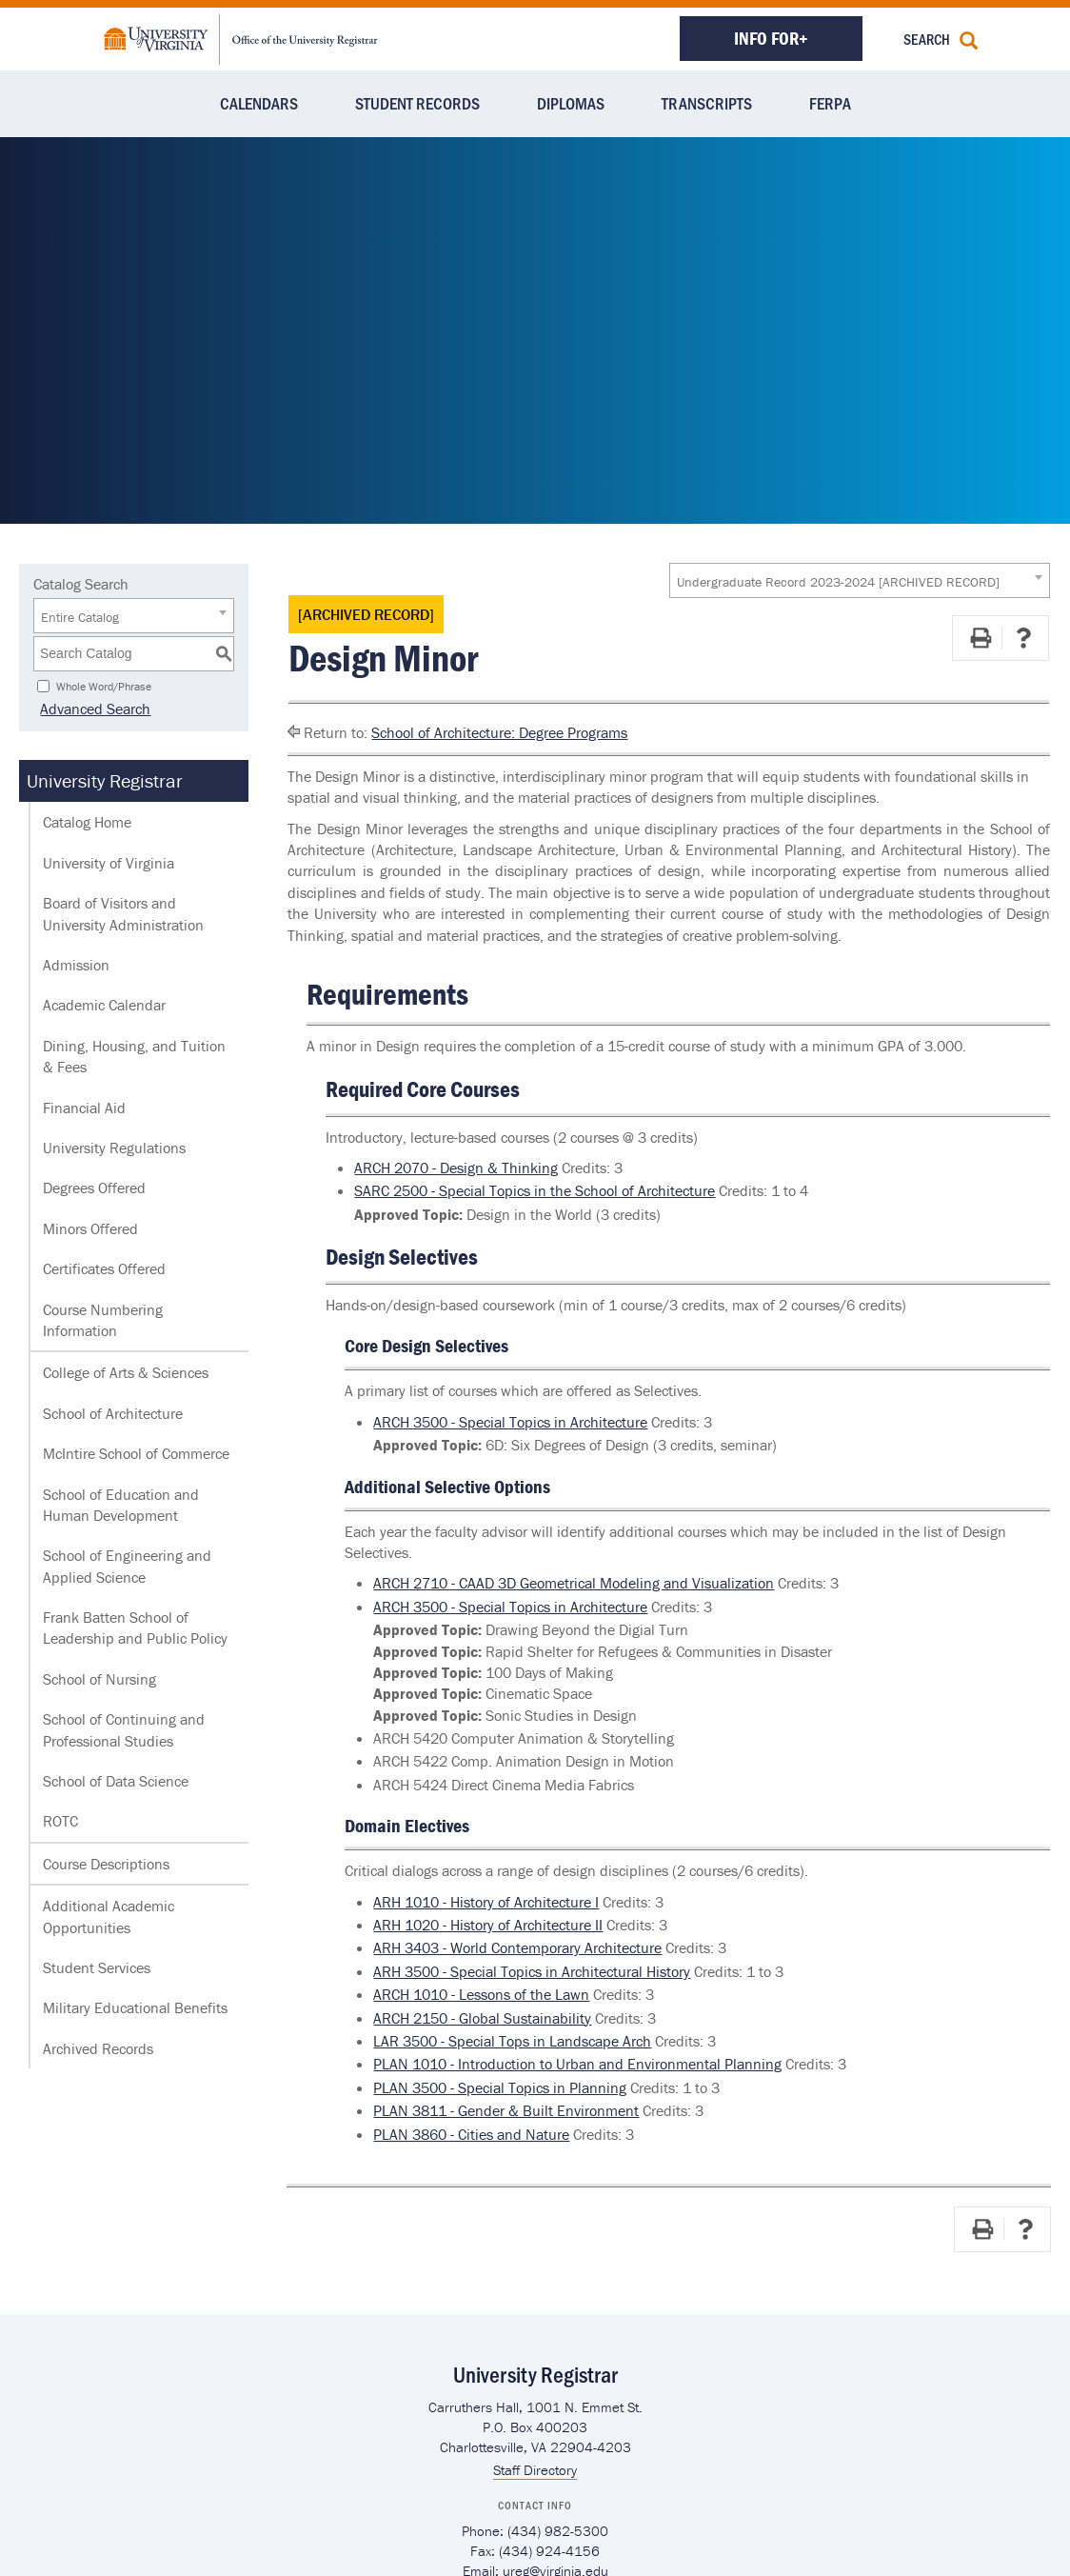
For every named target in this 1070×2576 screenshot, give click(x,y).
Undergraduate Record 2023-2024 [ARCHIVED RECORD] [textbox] (838, 581)
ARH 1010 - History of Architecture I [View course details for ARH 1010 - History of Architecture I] (486, 1901)
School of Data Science (115, 1780)
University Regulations (114, 1147)
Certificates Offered (104, 1268)
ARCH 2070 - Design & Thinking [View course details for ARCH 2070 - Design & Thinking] (456, 1167)
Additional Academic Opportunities (108, 1916)
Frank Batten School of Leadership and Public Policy (135, 1627)
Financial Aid (84, 1107)
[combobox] (859, 580)
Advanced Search (88, 708)
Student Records (417, 102)
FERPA (830, 102)
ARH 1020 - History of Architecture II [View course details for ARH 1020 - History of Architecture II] (488, 1924)
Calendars (259, 102)
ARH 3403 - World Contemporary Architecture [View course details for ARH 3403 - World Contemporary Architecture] (517, 1947)
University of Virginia (108, 862)
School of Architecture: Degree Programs (499, 732)
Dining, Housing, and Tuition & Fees (134, 1056)
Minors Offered (90, 1228)
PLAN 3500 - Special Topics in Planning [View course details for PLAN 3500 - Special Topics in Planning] (499, 2087)
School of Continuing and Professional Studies (124, 1729)
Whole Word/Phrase (103, 685)
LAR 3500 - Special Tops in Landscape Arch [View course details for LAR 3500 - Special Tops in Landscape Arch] (512, 2040)
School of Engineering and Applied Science (127, 1566)
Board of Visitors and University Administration (123, 913)
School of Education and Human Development (121, 1505)
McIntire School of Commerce (136, 1453)
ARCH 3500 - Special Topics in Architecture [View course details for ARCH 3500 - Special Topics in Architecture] (510, 1421)
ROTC (60, 1820)
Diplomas (570, 102)
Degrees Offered (94, 1187)
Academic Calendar (104, 1004)
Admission (76, 964)
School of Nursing (99, 1678)
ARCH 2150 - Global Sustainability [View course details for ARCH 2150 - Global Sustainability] (482, 2017)
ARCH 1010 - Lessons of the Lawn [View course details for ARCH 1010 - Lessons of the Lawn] (481, 1994)
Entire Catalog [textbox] (80, 617)
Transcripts (707, 102)
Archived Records (98, 2048)
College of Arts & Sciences (125, 1372)
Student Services (96, 1967)
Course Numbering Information (103, 1320)
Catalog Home (87, 821)
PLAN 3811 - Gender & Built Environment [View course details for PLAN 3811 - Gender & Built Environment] (506, 2110)
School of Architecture (113, 1413)
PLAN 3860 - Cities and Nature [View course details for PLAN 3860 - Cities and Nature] (471, 2134)
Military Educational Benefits (135, 2007)
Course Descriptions (106, 1863)
